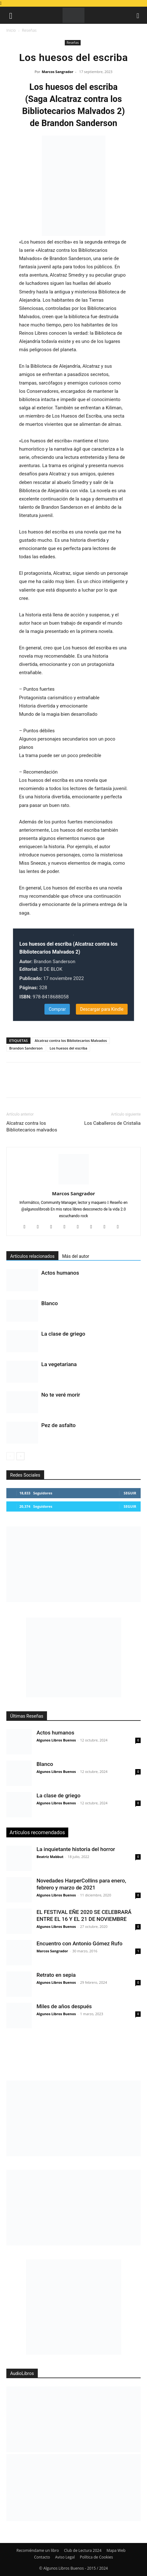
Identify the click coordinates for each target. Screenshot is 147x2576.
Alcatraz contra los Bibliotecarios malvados (31, 1126)
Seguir (130, 1493)
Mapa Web (116, 2550)
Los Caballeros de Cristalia (112, 1123)
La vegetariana (59, 1364)
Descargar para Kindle (102, 1009)
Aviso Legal (65, 2557)
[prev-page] (10, 1456)
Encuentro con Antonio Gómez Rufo (80, 1943)
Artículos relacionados (32, 1256)
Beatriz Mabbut (50, 1856)
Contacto (42, 2557)
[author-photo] (73, 1184)
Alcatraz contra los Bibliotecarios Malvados (71, 1040)
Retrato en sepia (56, 1975)
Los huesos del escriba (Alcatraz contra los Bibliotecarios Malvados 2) (68, 948)
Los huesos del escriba (68, 1048)
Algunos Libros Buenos (56, 1740)
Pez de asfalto (58, 1425)
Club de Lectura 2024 (82, 2550)
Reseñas (29, 30)
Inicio (11, 30)
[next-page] (20, 1456)
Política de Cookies (96, 2557)
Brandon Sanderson (26, 1048)
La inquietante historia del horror (76, 1849)
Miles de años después (64, 2006)
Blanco (49, 1303)
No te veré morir (60, 1395)
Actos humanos (60, 1273)
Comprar (57, 1009)
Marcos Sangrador (57, 71)
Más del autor (75, 1256)
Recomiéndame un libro (38, 2550)
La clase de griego (63, 1334)
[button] (11, 15)
